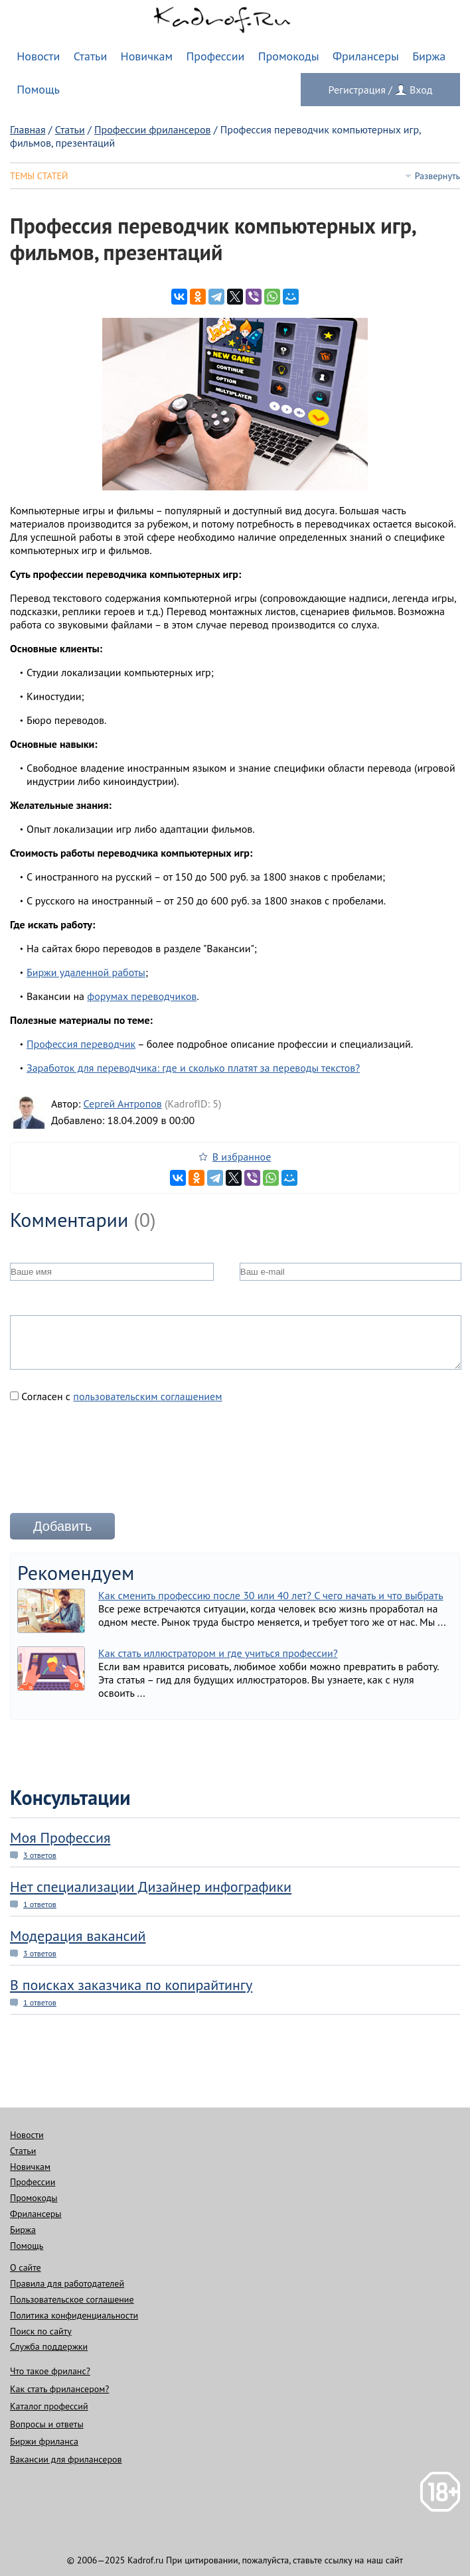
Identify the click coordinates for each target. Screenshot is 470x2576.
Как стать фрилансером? (59, 2389)
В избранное (242, 1156)
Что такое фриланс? (50, 2371)
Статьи (91, 56)
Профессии (215, 56)
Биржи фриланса (44, 2441)
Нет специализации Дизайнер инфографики (150, 1886)
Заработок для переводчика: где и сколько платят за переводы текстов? (193, 1067)
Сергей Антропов (122, 1103)
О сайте (25, 2267)
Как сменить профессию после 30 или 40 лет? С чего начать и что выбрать (270, 1595)
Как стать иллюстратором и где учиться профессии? (218, 1653)
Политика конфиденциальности (74, 2315)
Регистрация (357, 89)
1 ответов (39, 1904)
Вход (421, 89)
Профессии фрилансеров (152, 129)
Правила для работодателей (67, 2283)
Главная (28, 129)
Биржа (428, 56)
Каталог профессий (49, 2406)
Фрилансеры (366, 56)
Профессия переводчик (81, 1043)
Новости (38, 56)
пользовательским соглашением (147, 1396)
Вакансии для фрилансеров (66, 2459)
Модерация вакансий (78, 1935)
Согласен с (116, 1396)
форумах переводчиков (141, 996)
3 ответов (39, 1855)
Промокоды (288, 56)
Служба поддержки (49, 2346)
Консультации (70, 1797)
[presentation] (111, 1463)
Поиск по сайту (41, 2331)
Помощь (38, 89)
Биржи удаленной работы (86, 972)
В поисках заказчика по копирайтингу (131, 1984)
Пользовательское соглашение (72, 2299)
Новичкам (147, 56)
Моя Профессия (60, 1837)
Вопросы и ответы (47, 2424)
